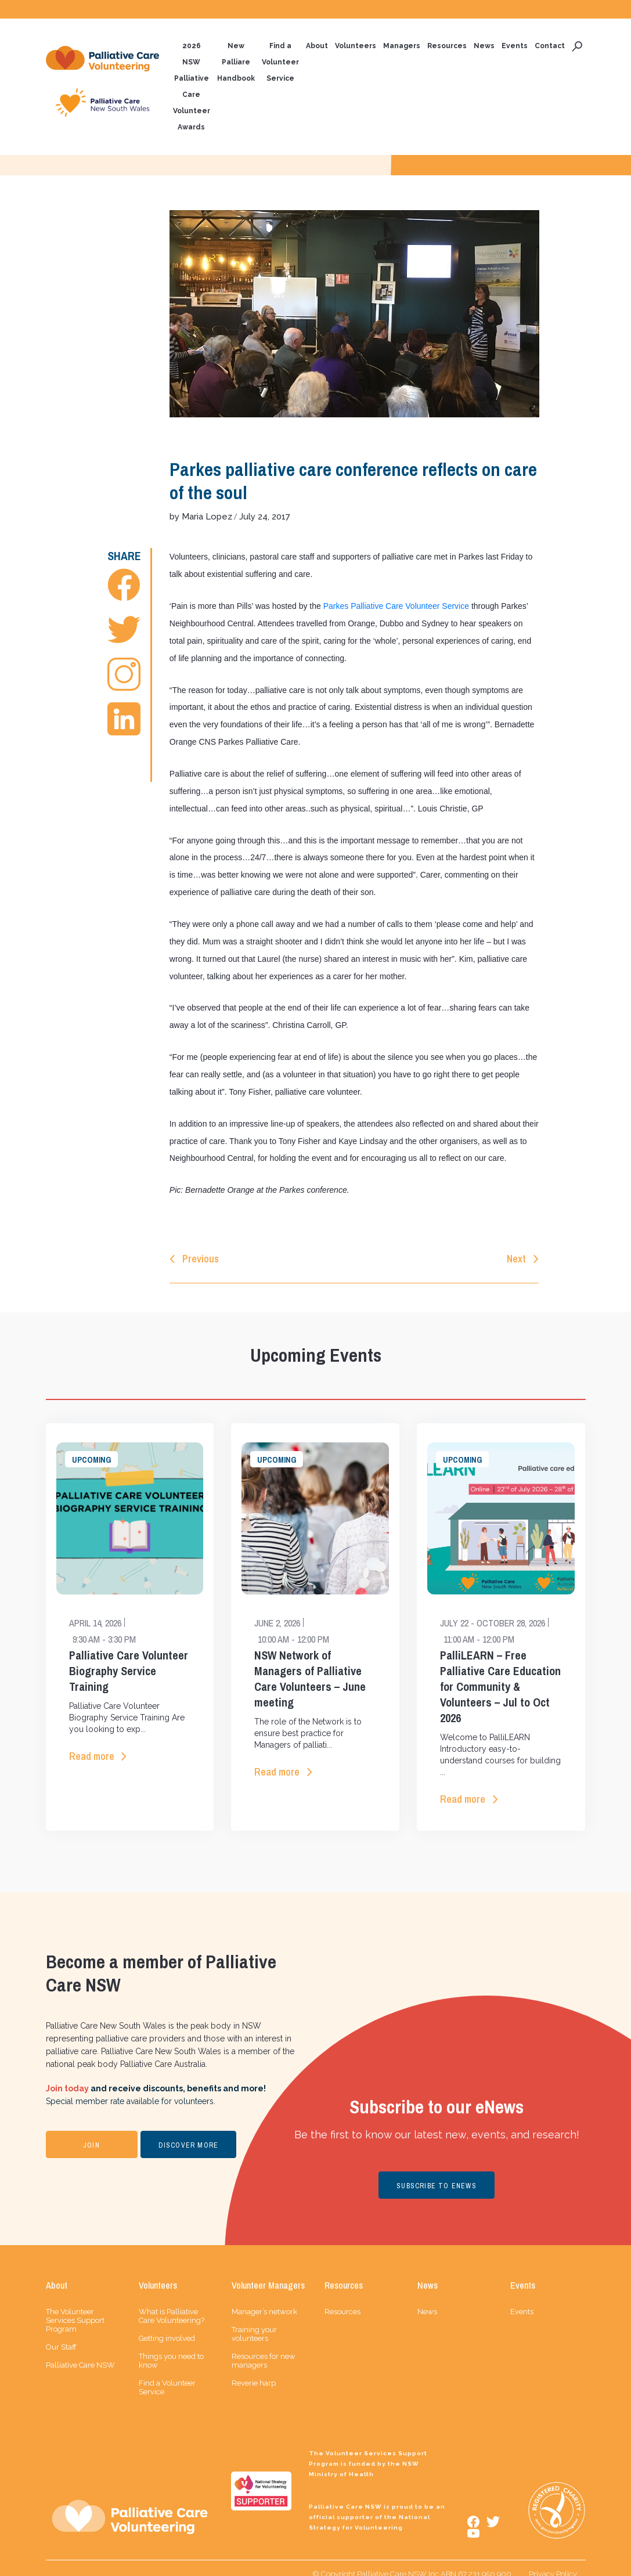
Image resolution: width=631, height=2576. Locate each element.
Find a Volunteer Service (280, 62)
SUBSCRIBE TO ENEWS (436, 2173)
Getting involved (167, 2326)
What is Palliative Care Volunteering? (171, 2303)
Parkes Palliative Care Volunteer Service (396, 605)
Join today (67, 2075)
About (317, 46)
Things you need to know (171, 2348)
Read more (91, 1743)
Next (516, 1244)
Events (515, 46)
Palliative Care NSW (80, 2352)
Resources (447, 46)
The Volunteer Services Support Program (75, 2308)
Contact (550, 46)
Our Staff (61, 2334)
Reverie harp (254, 2370)
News (484, 46)
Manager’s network (264, 2299)
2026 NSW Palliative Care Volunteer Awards (191, 87)
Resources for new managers (263, 2348)
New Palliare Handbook (236, 62)
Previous (200, 1244)
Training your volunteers (254, 2321)
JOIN (91, 2132)
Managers (401, 46)
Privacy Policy (553, 2561)
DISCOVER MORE (188, 2132)
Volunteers (355, 46)
